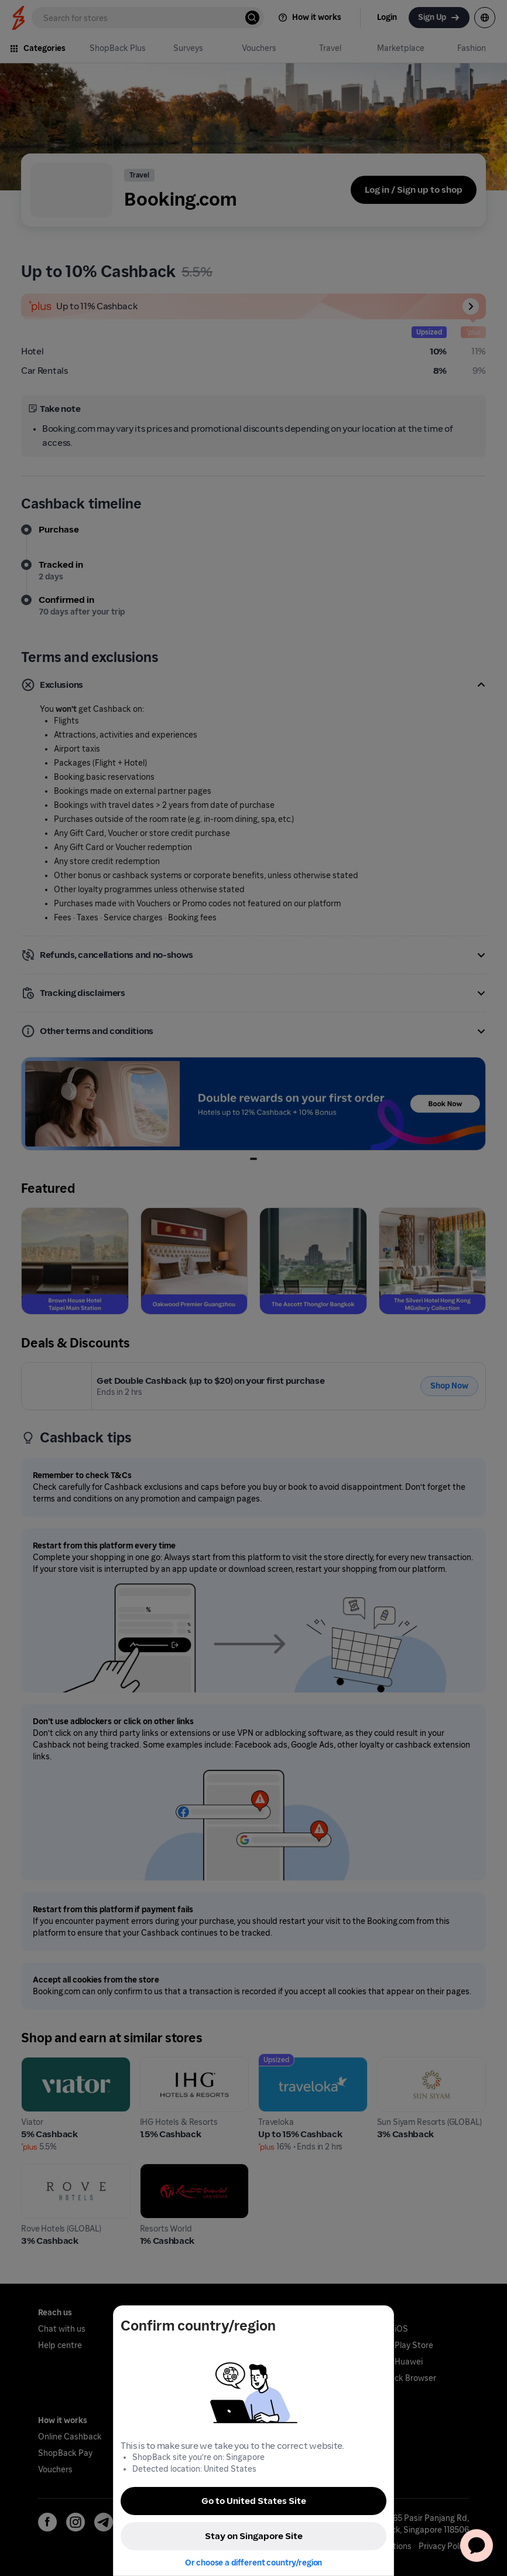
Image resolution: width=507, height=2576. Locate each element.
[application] (476, 2545)
